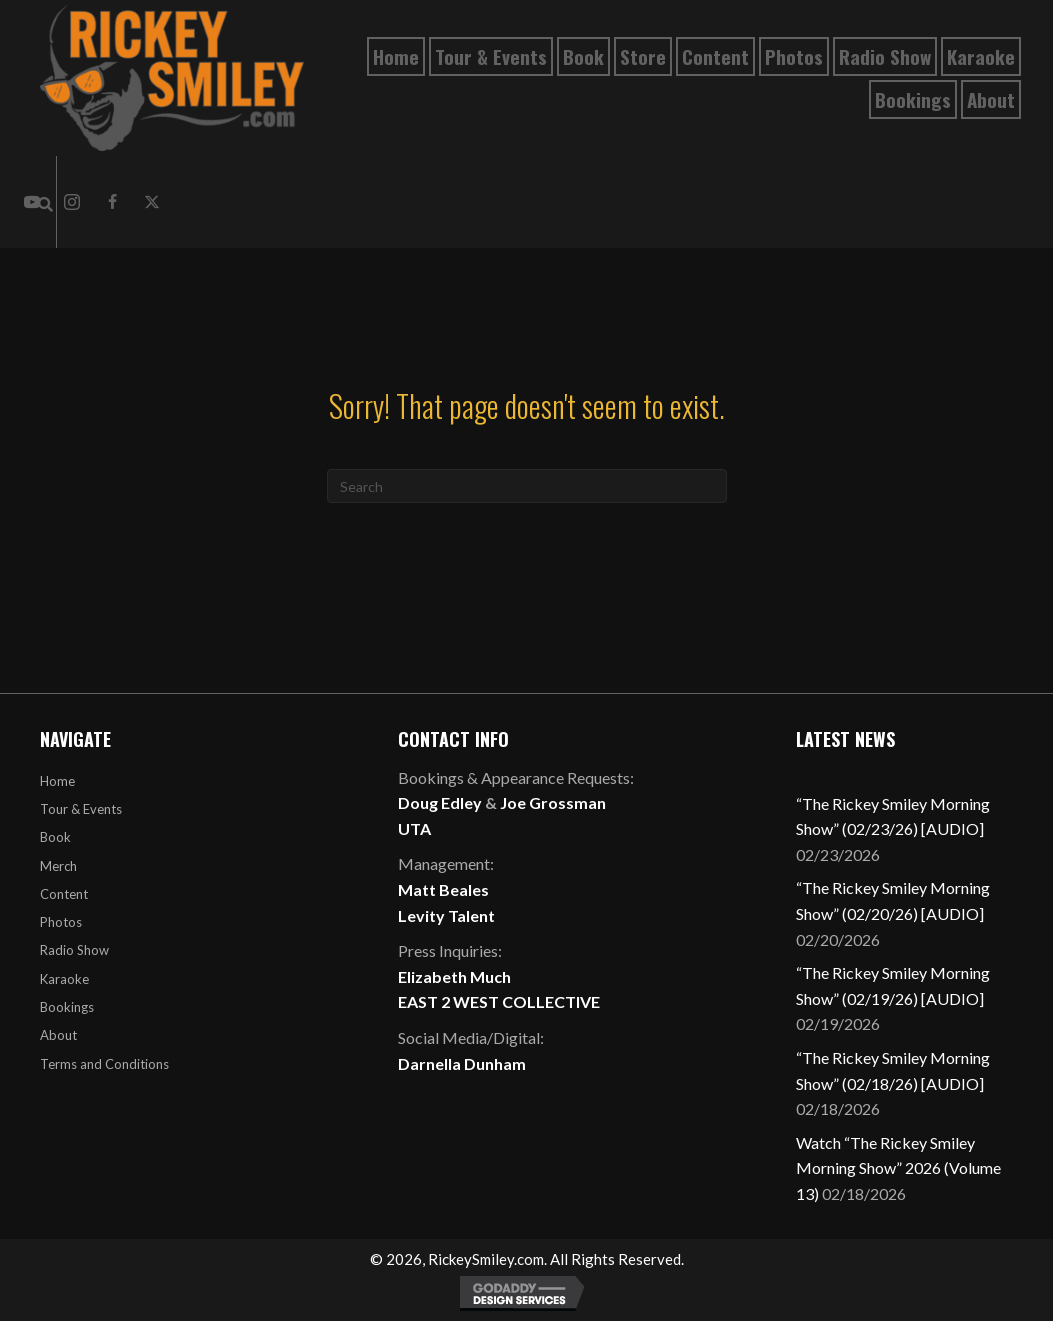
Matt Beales (443, 889)
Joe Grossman (553, 802)
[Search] (527, 486)
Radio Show (74, 950)
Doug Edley (440, 802)
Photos (61, 922)
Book (55, 837)
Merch (58, 866)
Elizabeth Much (454, 976)
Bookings (67, 1007)
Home (57, 781)
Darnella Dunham (462, 1063)
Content (64, 894)
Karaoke (64, 979)
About (58, 1035)
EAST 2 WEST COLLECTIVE (499, 1001)
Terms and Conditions (104, 1064)
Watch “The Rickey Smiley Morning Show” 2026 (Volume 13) (898, 1168)
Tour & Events (81, 809)
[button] (72, 202)
